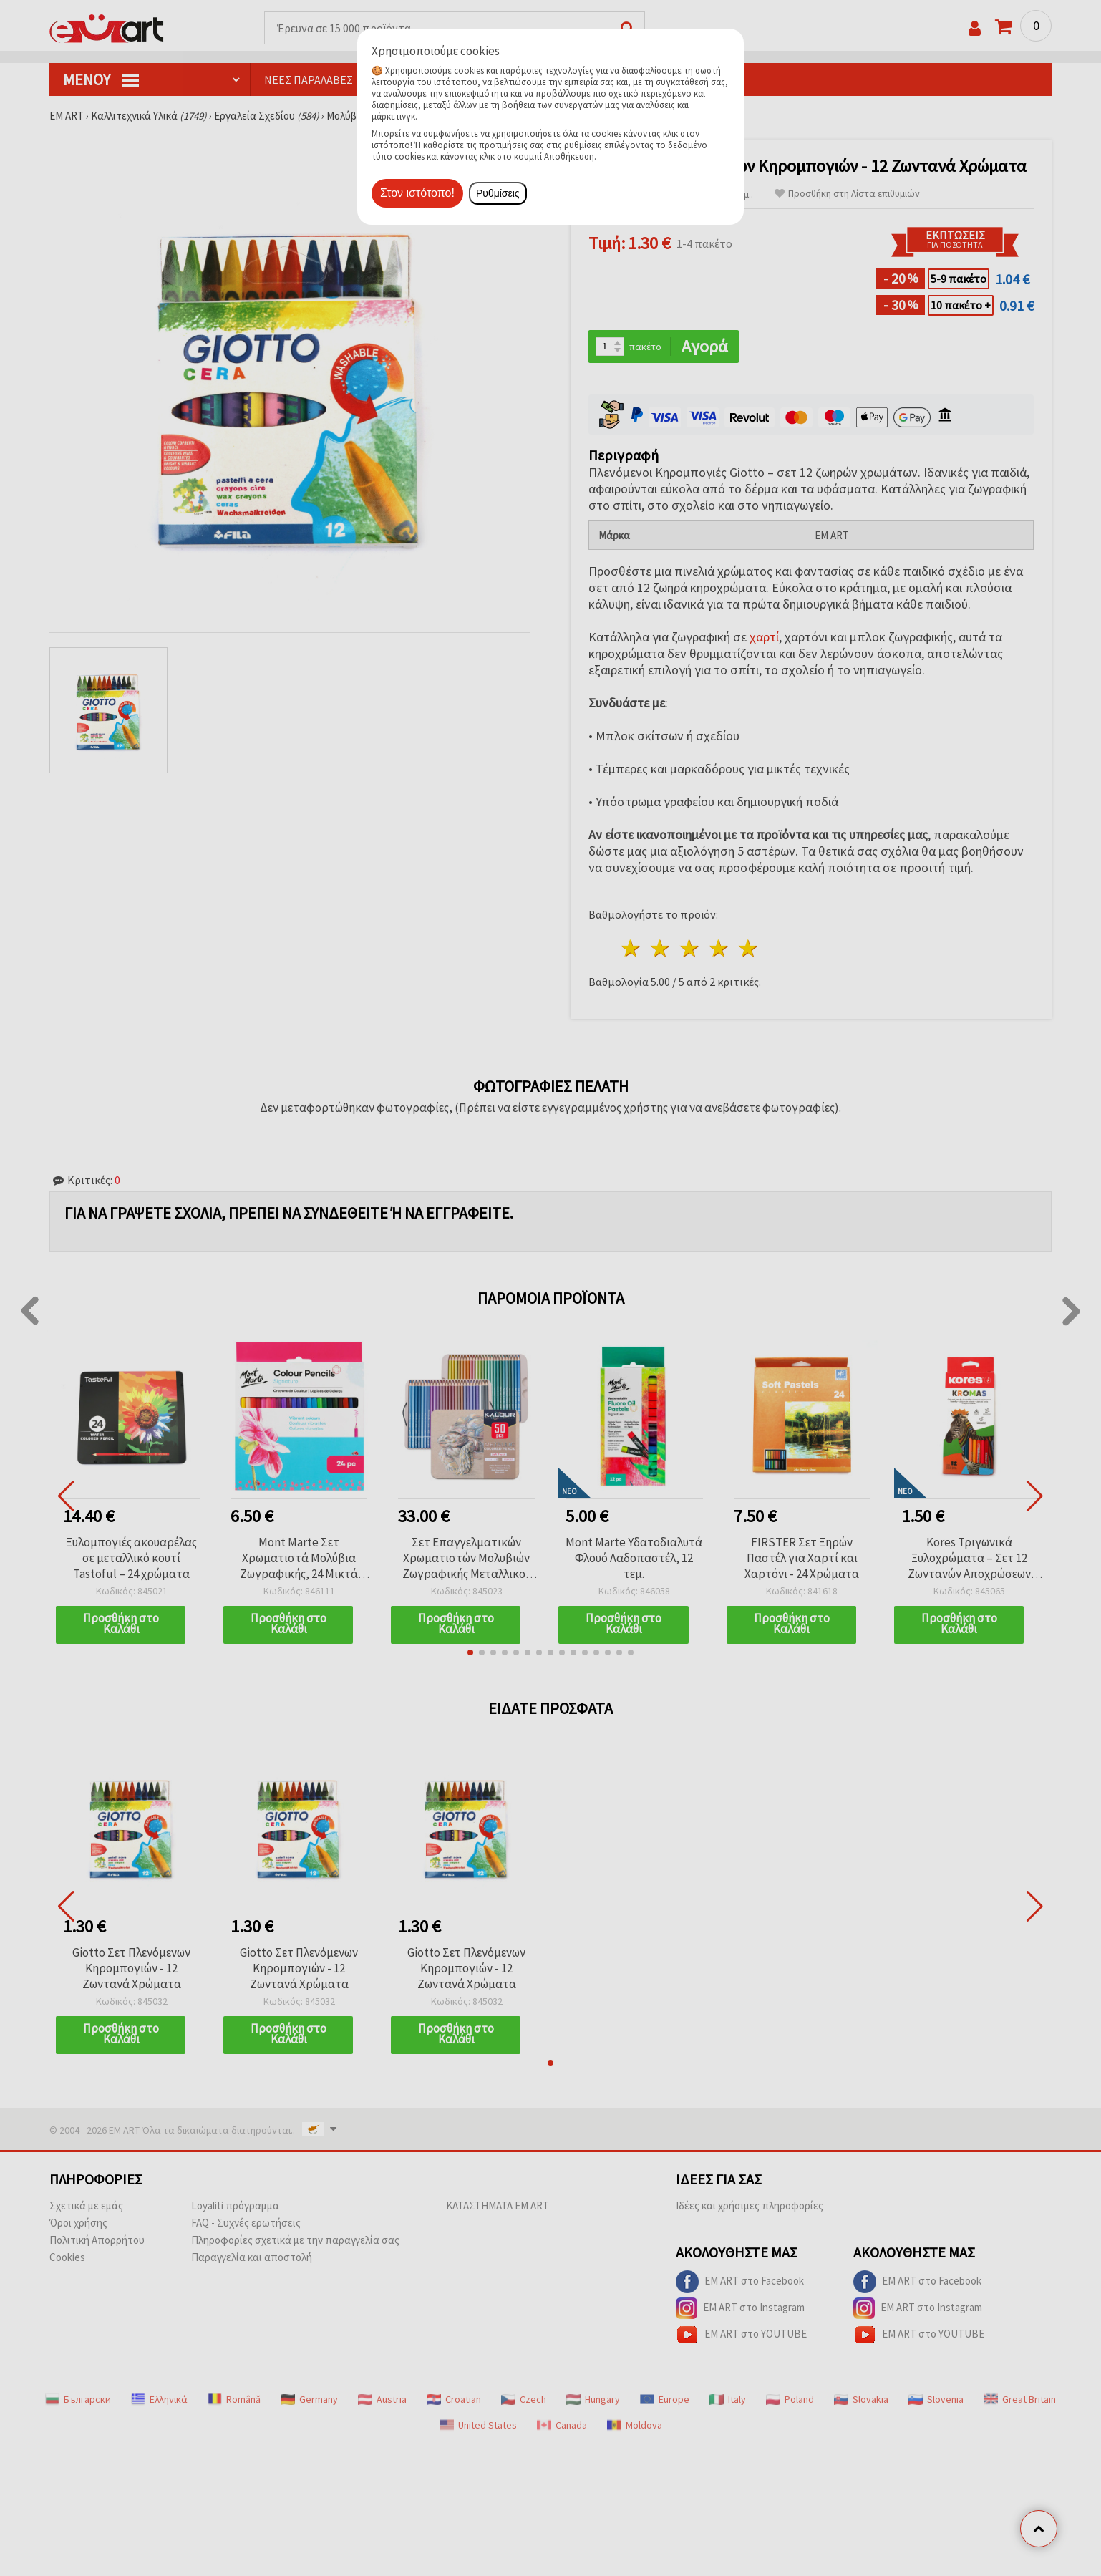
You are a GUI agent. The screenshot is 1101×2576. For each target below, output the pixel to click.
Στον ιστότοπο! (417, 193)
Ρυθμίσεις (498, 193)
